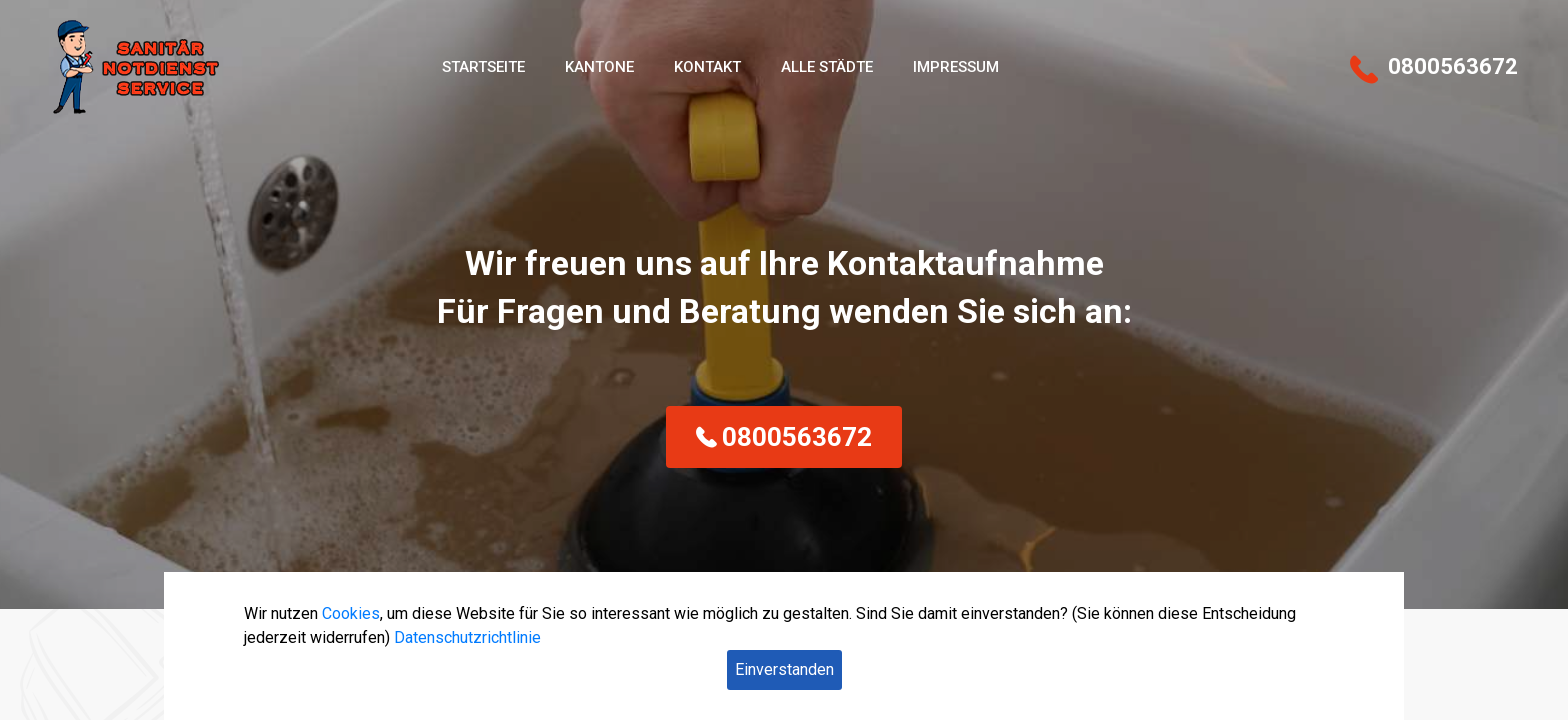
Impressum (956, 67)
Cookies (351, 613)
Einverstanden (784, 669)
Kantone (599, 67)
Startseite (483, 67)
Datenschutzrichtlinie (467, 637)
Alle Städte (827, 67)
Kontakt (707, 67)
